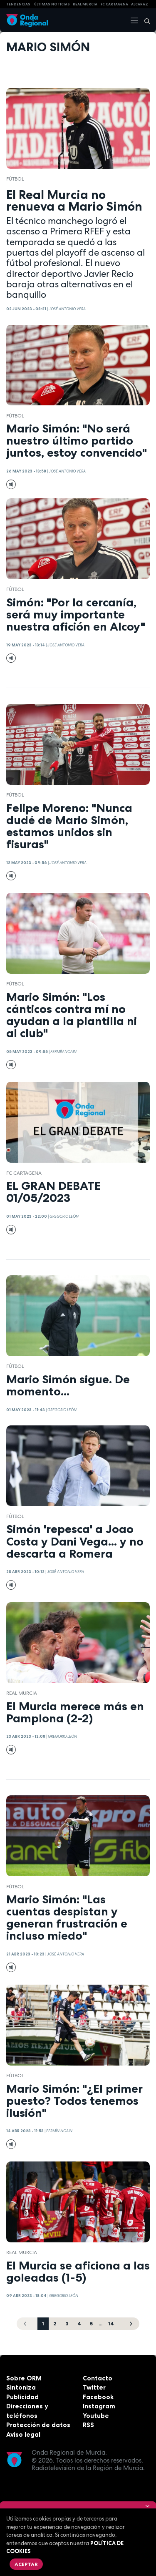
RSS (88, 2425)
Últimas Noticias (52, 4)
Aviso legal (23, 2434)
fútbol (15, 179)
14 (111, 2323)
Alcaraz (139, 4)
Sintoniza (21, 2387)
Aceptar (26, 2564)
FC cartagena (114, 4)
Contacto (97, 2378)
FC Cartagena (24, 1173)
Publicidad (22, 2397)
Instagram (99, 2406)
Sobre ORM (24, 2378)
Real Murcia (85, 4)
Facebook (98, 2397)
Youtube (96, 2416)
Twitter (94, 2387)
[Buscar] (144, 20)
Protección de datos (38, 2425)
